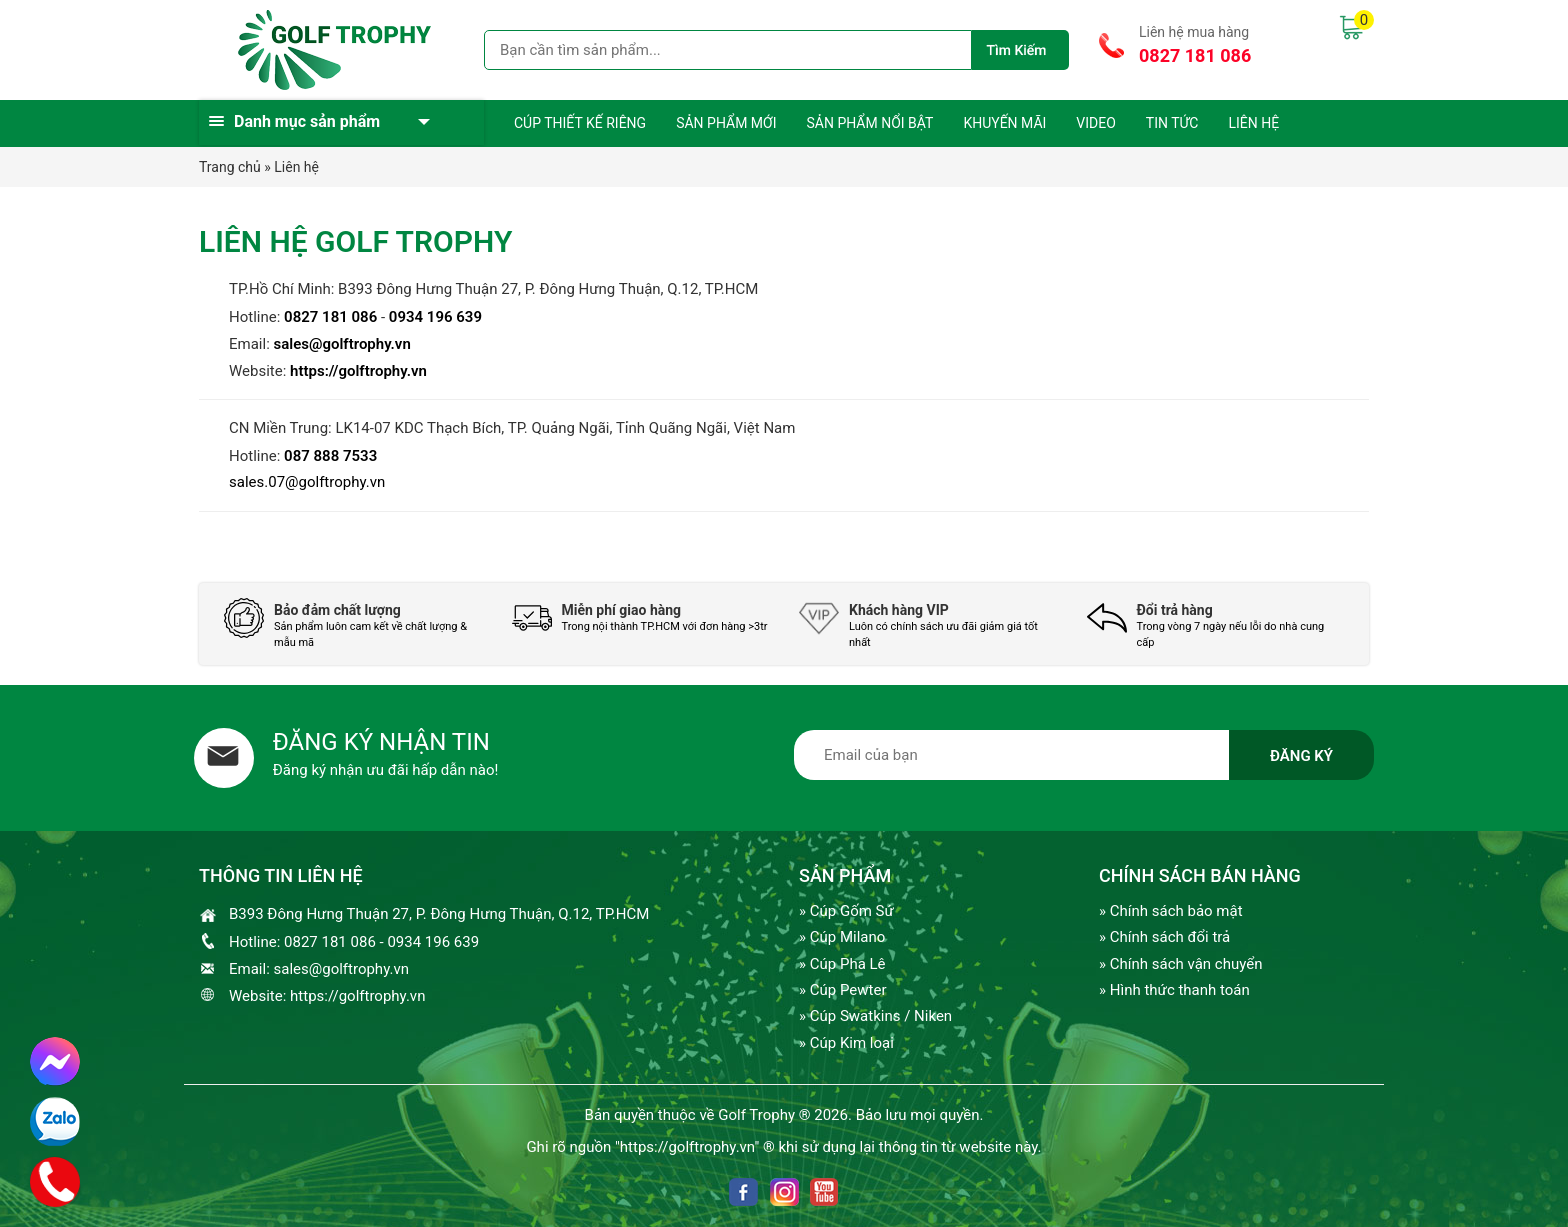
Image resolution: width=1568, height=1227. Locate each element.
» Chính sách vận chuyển (1180, 964)
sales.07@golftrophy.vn (307, 482)
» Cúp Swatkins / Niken (875, 1016)
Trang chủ (230, 167)
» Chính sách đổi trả (1164, 937)
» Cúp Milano (842, 937)
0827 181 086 (1195, 55)
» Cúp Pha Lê (842, 964)
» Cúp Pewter (842, 990)
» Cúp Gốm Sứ (846, 911)
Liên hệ (1253, 123)
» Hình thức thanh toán (1174, 990)
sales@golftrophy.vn (342, 344)
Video (1096, 123)
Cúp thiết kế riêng (580, 123)
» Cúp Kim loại (846, 1043)
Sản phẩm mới (726, 123)
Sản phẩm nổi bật (869, 123)
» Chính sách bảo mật (1171, 911)
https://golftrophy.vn (358, 371)
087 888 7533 (330, 456)
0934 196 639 (435, 317)
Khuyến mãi (1004, 123)
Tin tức (1172, 123)
